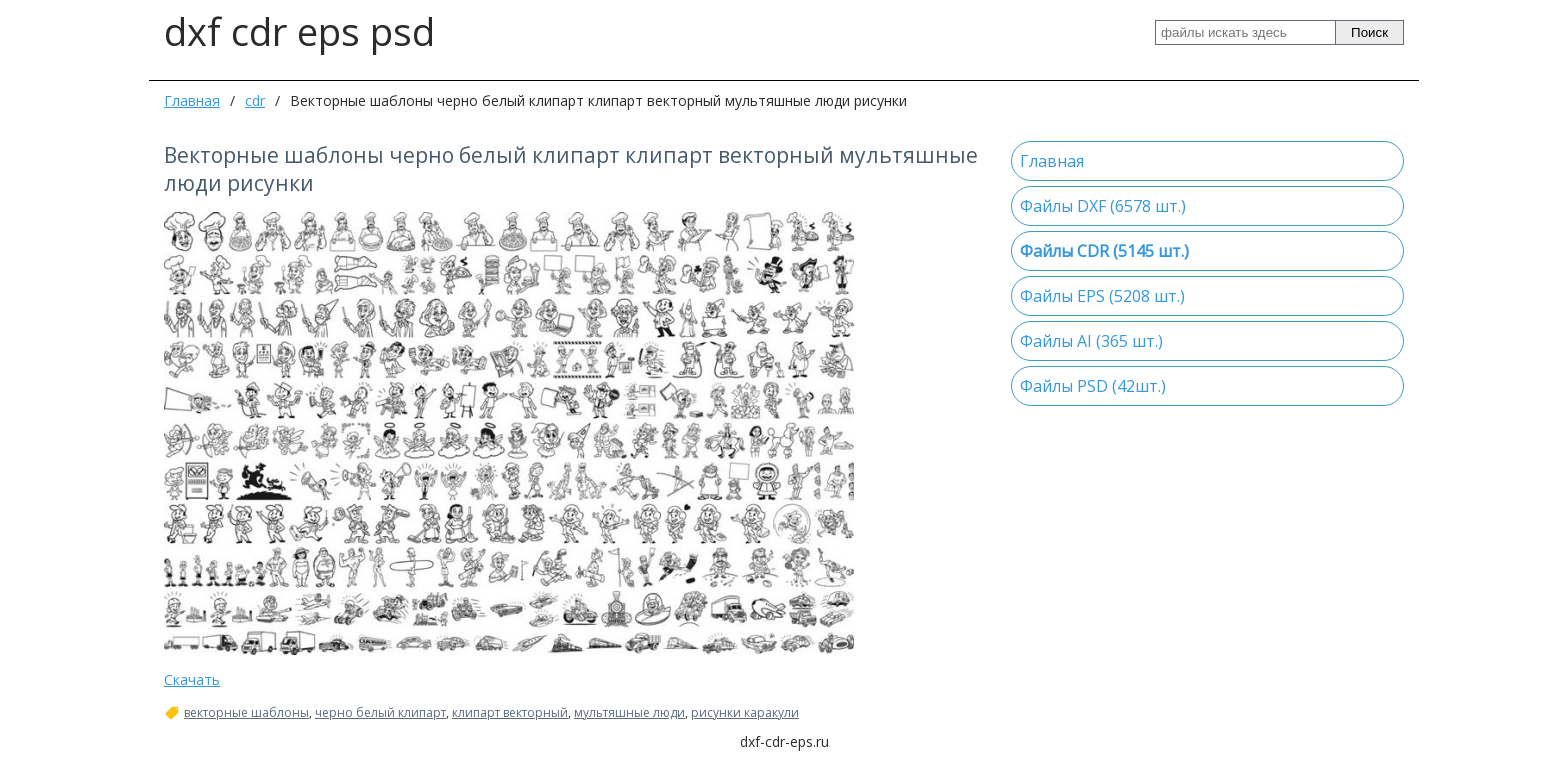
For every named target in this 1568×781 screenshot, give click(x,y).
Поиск (1369, 32)
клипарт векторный (510, 713)
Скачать (192, 679)
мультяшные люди (629, 713)
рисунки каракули (745, 713)
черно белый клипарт (380, 713)
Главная (192, 100)
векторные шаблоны (246, 713)
